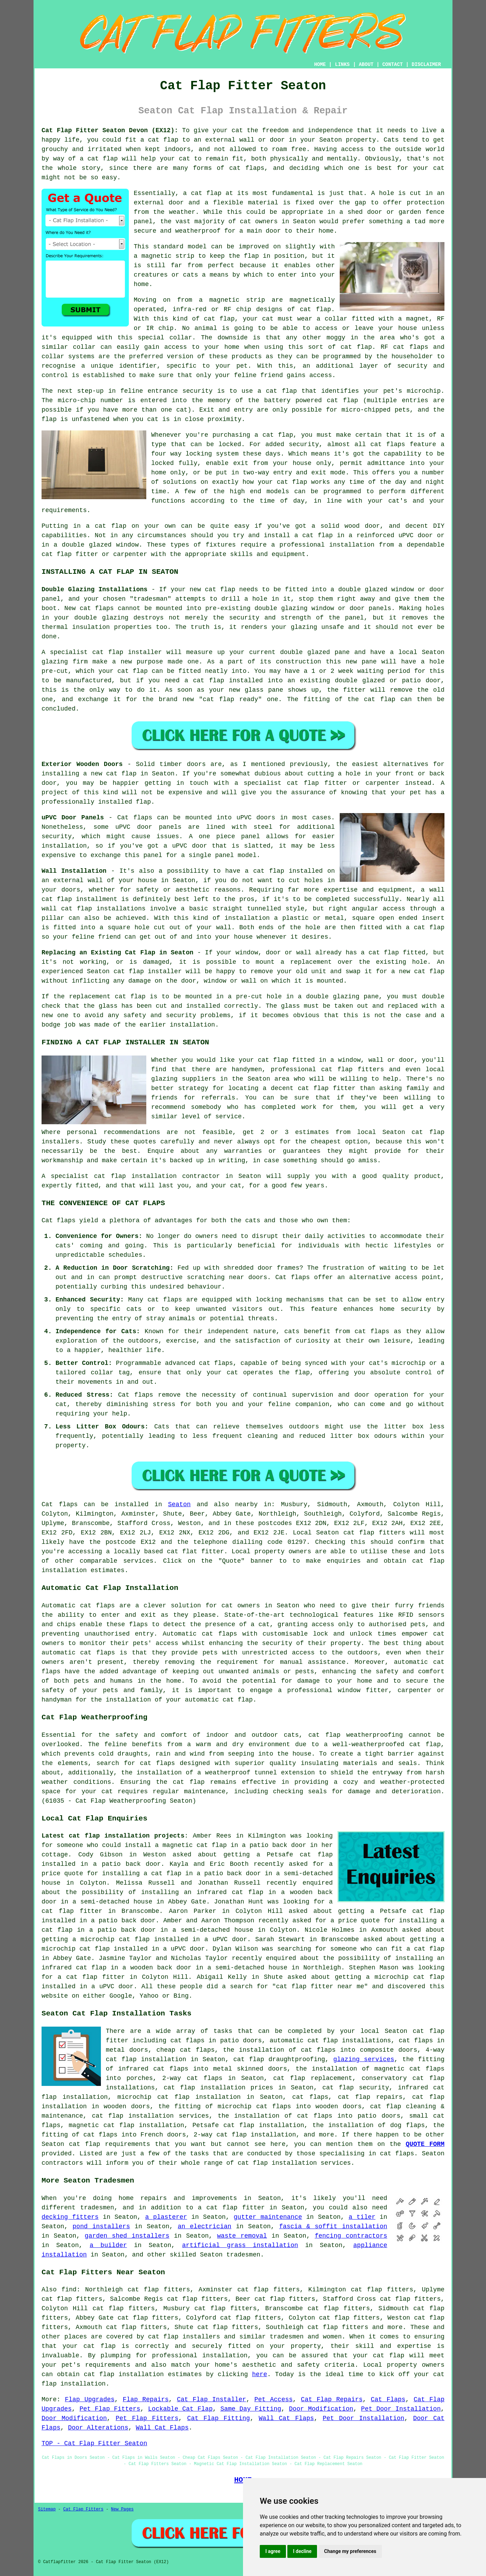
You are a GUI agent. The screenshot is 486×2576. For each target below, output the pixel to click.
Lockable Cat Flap (180, 2408)
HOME (320, 64)
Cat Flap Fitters (83, 2509)
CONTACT (392, 64)
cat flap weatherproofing (355, 1735)
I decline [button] (302, 2551)
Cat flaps (292, 1277)
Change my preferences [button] (350, 2551)
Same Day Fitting (250, 2408)
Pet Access (273, 2399)
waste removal (242, 2235)
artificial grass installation (240, 2245)
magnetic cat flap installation (126, 2125)
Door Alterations (98, 2427)
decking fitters (70, 2217)
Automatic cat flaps (200, 1633)
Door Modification (321, 2408)
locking (198, 453)
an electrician (204, 2226)
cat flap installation (256, 2134)
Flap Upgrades (90, 2399)
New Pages (122, 2509)
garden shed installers (127, 2235)
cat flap (206, 193)
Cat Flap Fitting (218, 2418)
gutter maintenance (268, 2217)
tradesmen (243, 2254)
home (126, 2198)
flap (251, 256)
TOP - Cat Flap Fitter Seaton (94, 2443)
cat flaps (410, 347)
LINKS (342, 64)
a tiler (361, 2217)
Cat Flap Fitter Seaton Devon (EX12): (110, 130)
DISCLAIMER (426, 64)
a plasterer (166, 2217)
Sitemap (47, 2509)
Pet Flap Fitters (110, 2408)
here (259, 2374)
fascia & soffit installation (333, 2226)
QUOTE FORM (425, 2144)
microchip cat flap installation (179, 2097)
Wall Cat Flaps (286, 2418)
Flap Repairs (146, 2399)
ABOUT (366, 64)
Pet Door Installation (401, 2408)
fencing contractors (351, 2235)
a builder (108, 2245)
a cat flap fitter (91, 1977)
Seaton (179, 1504)
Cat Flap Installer (211, 2399)
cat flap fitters (374, 1532)
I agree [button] (272, 2551)
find (68, 2289)
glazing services (363, 2059)
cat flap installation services (294, 2163)
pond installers (101, 2226)
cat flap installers (184, 2336)
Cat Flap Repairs (332, 2399)
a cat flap (99, 158)
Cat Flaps (388, 2399)
